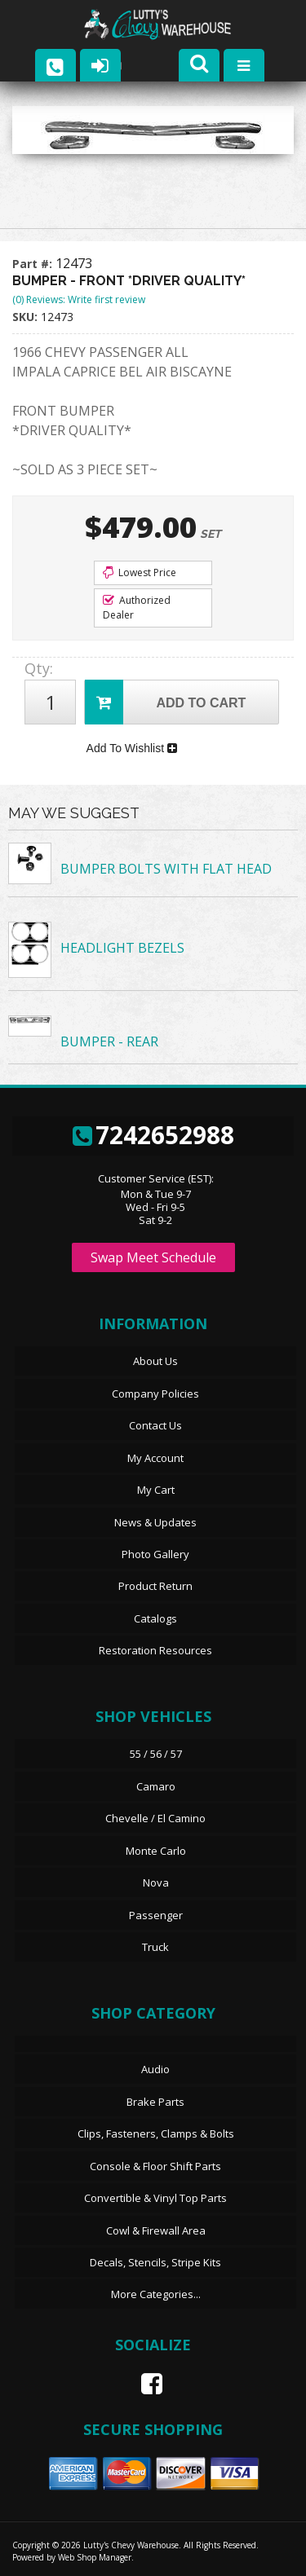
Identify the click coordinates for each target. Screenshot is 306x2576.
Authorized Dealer (137, 607)
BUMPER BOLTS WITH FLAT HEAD (166, 869)
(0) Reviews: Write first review (78, 299)
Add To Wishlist (131, 748)
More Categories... (156, 2294)
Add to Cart (165, 702)
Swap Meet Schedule (153, 1257)
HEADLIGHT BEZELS (122, 948)
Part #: (33, 263)
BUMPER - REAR (109, 1041)
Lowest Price (139, 572)
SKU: (26, 316)
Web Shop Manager (94, 2557)
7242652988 (153, 1134)
